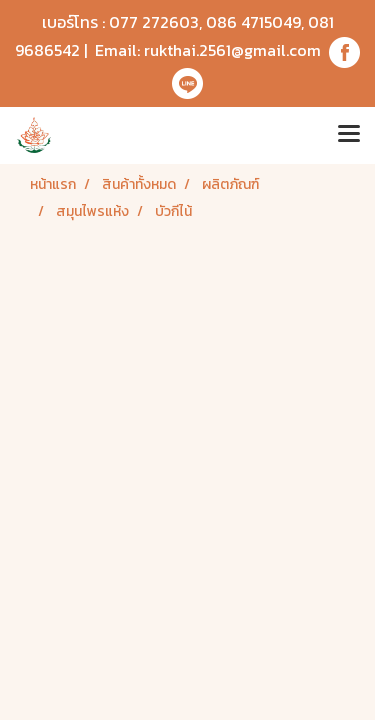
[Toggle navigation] (349, 135)
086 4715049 (253, 22)
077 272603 (154, 22)
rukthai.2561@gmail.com (232, 50)
